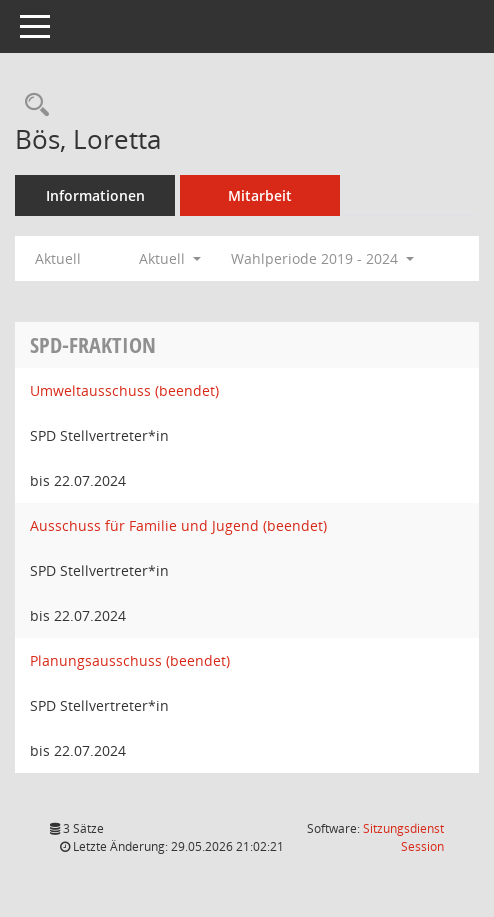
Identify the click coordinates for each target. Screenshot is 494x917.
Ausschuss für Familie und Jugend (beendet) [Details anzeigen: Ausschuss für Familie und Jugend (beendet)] (178, 525)
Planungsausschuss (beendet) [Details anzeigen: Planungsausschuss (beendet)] (130, 660)
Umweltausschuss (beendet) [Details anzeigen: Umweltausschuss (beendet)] (124, 390)
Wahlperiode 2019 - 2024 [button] (322, 258)
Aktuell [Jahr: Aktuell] (58, 258)
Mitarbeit (260, 195)
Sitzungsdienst (403, 837)
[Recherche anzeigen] (32, 105)
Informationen (95, 195)
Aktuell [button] (170, 258)
